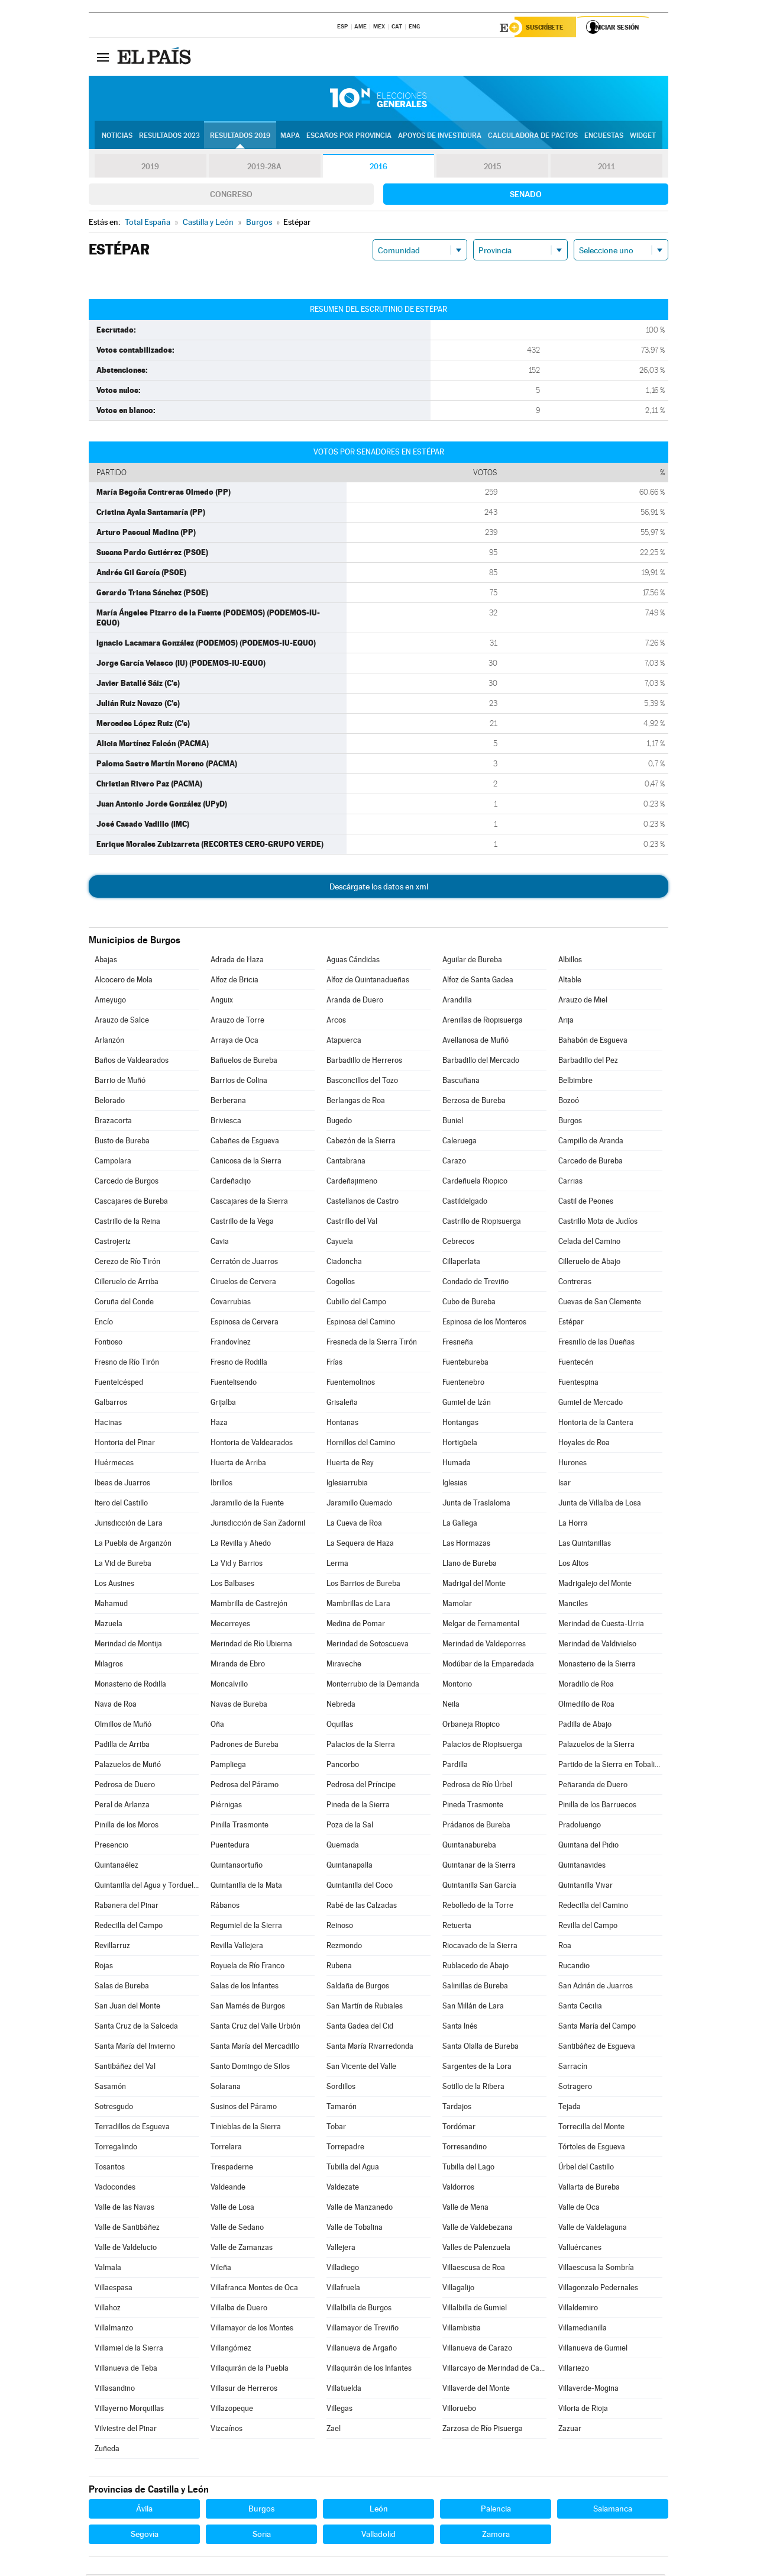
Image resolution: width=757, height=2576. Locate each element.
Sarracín (572, 2068)
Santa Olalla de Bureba (480, 2047)
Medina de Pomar (355, 1625)
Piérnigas (226, 1806)
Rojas (104, 1967)
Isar (564, 1484)
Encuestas (603, 137)
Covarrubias (231, 1303)
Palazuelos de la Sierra (596, 1746)
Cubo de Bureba (469, 1303)
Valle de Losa (232, 2208)
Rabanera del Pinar (126, 1907)
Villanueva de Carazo (477, 2349)
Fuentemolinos (350, 1383)
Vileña (221, 2269)
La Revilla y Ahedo (241, 1544)
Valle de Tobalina (354, 2228)
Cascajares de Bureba (131, 1202)
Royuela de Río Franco (247, 1967)
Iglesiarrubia (347, 1484)
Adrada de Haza (237, 961)
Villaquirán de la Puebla (250, 2369)
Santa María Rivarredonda (369, 2047)
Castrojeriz (113, 1243)
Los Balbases (232, 1585)
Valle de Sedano (237, 2228)
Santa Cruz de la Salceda (136, 2027)
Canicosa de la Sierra (246, 1162)
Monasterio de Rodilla (130, 1685)
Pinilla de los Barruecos (597, 1806)
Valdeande (228, 2188)
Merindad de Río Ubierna (251, 1645)
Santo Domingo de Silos (250, 2068)
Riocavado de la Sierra (479, 1947)
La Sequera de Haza (360, 1544)
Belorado (110, 1102)
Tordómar (458, 2128)
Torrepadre (345, 2148)
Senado (526, 196)
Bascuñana (461, 1082)
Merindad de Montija (128, 1645)
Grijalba (223, 1404)
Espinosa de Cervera (245, 1323)
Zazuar (569, 2430)
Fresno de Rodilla (239, 1363)
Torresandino (464, 2148)
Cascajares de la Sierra (249, 1202)
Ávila (144, 2510)
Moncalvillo (229, 1685)
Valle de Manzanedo (359, 2208)
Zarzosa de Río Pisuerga (482, 2430)
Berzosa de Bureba (474, 1102)
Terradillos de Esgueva (132, 2128)
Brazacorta (113, 1122)
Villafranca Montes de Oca (254, 2289)
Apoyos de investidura (439, 137)
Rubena (339, 1967)
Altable (569, 981)
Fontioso (108, 1343)
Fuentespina (578, 1383)
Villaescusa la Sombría (596, 2269)
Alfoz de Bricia (234, 981)
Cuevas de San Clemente (599, 1303)
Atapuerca (343, 1041)
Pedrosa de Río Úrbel (477, 1786)
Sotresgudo (114, 2108)
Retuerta (456, 1927)
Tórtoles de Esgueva (591, 2148)
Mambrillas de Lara (358, 1605)
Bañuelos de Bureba (244, 1062)
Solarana (226, 2088)
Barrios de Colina (239, 1082)
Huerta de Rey (350, 1464)
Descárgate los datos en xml (378, 888)
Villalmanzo (114, 2329)
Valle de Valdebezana (477, 2228)
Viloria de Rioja (583, 2410)
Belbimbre (575, 1082)
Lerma (337, 1565)
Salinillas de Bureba (475, 1987)
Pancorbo (342, 1766)
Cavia (220, 1243)
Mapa (290, 137)
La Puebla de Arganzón (133, 1544)
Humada (456, 1464)
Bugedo (339, 1122)
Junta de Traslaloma (476, 1504)
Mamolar (457, 1605)
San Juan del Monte (127, 2007)
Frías (334, 1363)
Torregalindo (116, 2148)
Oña (217, 1725)
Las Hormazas (466, 1544)
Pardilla (455, 1766)
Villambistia (461, 2329)
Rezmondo (344, 1947)
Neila (451, 1705)
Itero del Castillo (121, 1504)
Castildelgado (464, 1202)
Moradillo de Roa (586, 1685)
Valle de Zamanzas (242, 2249)
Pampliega (228, 1766)
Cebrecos (458, 1243)
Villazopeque (232, 2410)
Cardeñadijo (231, 1182)
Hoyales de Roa (584, 1444)
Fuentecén (575, 1363)
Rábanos (225, 1907)
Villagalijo (458, 2289)
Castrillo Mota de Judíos (598, 1222)
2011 (606, 168)
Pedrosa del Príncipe (361, 1786)
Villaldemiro (578, 2309)
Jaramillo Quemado (359, 1504)
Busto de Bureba (122, 1142)
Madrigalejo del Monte (595, 1585)
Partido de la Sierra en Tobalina (610, 1766)
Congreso (231, 196)
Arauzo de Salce (122, 1021)
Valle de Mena (465, 2208)
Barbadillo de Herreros (364, 1062)
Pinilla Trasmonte (239, 1826)
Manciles (573, 1605)
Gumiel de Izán (466, 1404)
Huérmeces (114, 1464)
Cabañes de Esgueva (245, 1142)
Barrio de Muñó (120, 1082)
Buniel (452, 1122)
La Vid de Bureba (123, 1565)
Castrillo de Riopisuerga (481, 1222)
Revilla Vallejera (237, 1947)
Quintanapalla (349, 1866)
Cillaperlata (461, 1263)
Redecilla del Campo (129, 1927)
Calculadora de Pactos (533, 137)
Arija (566, 1021)
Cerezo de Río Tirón (127, 1263)
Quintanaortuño (237, 1866)
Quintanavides (582, 1866)
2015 (492, 168)
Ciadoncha (344, 1263)
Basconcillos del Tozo (362, 1082)
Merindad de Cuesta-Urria (601, 1625)
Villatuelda (343, 2389)
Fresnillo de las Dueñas (596, 1343)
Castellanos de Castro (362, 1202)
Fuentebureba (465, 1363)
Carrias (570, 1182)
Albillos (570, 961)
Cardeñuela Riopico (474, 1182)
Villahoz (108, 2309)
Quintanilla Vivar (585, 1886)
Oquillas (339, 1725)
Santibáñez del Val (125, 2068)
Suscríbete (548, 28)
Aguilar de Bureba (472, 961)
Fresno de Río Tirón (127, 1363)
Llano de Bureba (469, 1565)
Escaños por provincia (349, 137)
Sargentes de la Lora (477, 2068)
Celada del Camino (589, 1243)
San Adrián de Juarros (595, 1987)
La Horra (573, 1524)
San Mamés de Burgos (248, 2007)
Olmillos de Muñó (123, 1725)
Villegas (339, 2410)
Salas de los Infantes (245, 1987)
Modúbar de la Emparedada (488, 1665)
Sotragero (575, 2088)
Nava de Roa (116, 1705)
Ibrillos (221, 1484)
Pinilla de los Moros (126, 1826)
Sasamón (110, 2088)
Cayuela (339, 1243)
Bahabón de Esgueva (592, 1041)
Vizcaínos (226, 2430)
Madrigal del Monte (474, 1585)
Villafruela (343, 2289)
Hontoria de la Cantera (595, 1424)
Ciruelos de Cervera (243, 1283)
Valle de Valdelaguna (592, 2228)
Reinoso (339, 1927)
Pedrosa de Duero (125, 1786)
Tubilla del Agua (352, 2168)
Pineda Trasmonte (472, 1806)
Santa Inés (459, 2027)
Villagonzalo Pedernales (598, 2289)
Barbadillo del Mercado (480, 1062)
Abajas (106, 961)
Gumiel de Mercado (590, 1404)
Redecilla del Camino (593, 1907)
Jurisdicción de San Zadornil (258, 1524)
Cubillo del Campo (356, 1303)
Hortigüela (459, 1444)
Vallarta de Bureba (589, 2188)
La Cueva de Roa (354, 1524)
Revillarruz (112, 1947)
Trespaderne (232, 2168)
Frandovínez (231, 1343)
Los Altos (573, 1565)
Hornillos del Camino (360, 1444)
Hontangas (460, 1424)
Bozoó (568, 1102)
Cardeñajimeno (351, 1182)
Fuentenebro (463, 1383)
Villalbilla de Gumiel (474, 2309)
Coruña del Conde (124, 1303)
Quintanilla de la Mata (246, 1886)
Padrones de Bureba (245, 1746)
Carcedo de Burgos (126, 1182)
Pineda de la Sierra (358, 1806)
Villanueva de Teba (126, 2369)
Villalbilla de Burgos (359, 2309)
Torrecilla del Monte (591, 2128)
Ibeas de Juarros (122, 1484)
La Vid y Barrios (237, 1565)
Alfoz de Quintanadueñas (367, 981)
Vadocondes (115, 2188)
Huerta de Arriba (238, 1464)
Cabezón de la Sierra (361, 1142)
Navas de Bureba (239, 1705)
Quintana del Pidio (588, 1846)
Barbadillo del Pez (588, 1062)
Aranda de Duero (354, 1001)
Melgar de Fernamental (480, 1625)
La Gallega (459, 1524)
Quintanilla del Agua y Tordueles (147, 1886)
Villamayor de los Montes (252, 2329)
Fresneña (457, 1343)
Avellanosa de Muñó (475, 1041)
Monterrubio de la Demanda (372, 1685)
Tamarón (341, 2108)
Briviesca (226, 1122)
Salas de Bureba (122, 1987)
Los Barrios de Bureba (363, 1585)
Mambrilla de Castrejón (249, 1605)
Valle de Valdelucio (126, 2249)
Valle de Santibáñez (127, 2228)
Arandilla (457, 1001)
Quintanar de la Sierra (479, 1866)
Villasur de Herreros (244, 2389)
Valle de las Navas (124, 2208)
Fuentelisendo (234, 1383)
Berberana (228, 1102)
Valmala (108, 2269)
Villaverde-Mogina (588, 2389)
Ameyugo (110, 1001)
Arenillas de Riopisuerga (482, 1021)
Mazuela (108, 1625)
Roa (564, 1947)
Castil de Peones (585, 1202)
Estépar (571, 1323)
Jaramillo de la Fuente (247, 1504)
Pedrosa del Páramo (245, 1786)
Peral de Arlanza (122, 1806)
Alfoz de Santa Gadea (477, 981)
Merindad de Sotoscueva (367, 1645)
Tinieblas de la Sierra (246, 2128)
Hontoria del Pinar (125, 1444)
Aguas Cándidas (353, 961)
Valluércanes (579, 2249)
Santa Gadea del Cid (359, 2027)
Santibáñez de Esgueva (596, 2047)
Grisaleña (342, 1404)
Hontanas (342, 1424)
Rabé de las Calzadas (361, 1907)
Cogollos (340, 1283)
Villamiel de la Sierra (129, 2349)
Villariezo (573, 2369)
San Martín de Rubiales (364, 2007)
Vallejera (340, 2249)
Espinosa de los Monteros (484, 1323)
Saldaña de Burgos (357, 1987)
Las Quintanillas (584, 1544)
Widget (643, 137)
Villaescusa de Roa (473, 2269)
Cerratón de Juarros (244, 1263)
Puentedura (230, 1846)
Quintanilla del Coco (359, 1886)
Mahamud (111, 1605)
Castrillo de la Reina (127, 1222)
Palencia (496, 2510)
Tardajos (456, 2108)
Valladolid (378, 2535)
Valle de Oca (579, 2208)
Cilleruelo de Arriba (126, 1283)
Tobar (336, 2128)
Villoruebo (459, 2410)
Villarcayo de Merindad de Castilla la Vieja (494, 2369)
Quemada (342, 1846)
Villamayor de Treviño (362, 2329)
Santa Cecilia (580, 2007)
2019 (150, 168)
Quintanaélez (116, 1866)
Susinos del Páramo (244, 2108)
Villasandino (115, 2389)
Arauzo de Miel (582, 1001)
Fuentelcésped (119, 1383)
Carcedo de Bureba (590, 1162)
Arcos (336, 1021)
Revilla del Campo (587, 1927)
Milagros (109, 1665)
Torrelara (226, 2148)
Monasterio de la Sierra (597, 1665)
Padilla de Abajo (585, 1725)
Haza (219, 1424)
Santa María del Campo (597, 2027)
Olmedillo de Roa (586, 1705)
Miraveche (343, 1665)
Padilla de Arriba (122, 1746)
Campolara (113, 1162)
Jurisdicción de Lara (129, 1524)
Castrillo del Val (351, 1222)
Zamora (496, 2535)
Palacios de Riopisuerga (482, 1746)
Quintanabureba (469, 1846)
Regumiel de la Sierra (246, 1927)
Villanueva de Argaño (361, 2349)
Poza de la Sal (349, 1826)
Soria (262, 2535)
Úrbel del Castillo (586, 2168)
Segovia (144, 2535)
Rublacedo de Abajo (475, 1967)
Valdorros (458, 2188)
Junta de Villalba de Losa (599, 1504)
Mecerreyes (230, 1625)
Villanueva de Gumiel (592, 2349)
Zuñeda (107, 2450)
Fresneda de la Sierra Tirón (371, 1343)
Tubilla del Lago (468, 2168)
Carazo (454, 1162)
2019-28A (265, 168)
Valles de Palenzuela (476, 2249)
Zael (333, 2430)
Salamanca (612, 2510)
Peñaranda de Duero (592, 1786)
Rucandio (574, 1967)
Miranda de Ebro (238, 1665)
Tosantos (110, 2168)
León (379, 2510)
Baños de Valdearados (132, 1062)
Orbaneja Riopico (471, 1725)
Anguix (222, 1001)
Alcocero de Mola (124, 981)
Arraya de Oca (234, 1041)
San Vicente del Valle (361, 2068)
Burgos (570, 1122)
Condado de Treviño (475, 1283)
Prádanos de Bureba (476, 1826)
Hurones (572, 1464)
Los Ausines (114, 1585)
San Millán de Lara (473, 2007)
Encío (104, 1323)
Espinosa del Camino (360, 1323)
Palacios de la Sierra (360, 1746)
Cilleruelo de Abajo (589, 1263)
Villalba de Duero (239, 2309)
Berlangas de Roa (355, 1102)
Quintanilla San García (479, 1886)
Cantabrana (345, 1162)
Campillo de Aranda (590, 1142)
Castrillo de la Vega (242, 1222)
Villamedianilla (582, 2329)
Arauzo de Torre (237, 1021)
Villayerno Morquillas (129, 2410)
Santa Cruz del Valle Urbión (255, 2027)
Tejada (569, 2108)
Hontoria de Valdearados (252, 1444)
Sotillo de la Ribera (473, 2088)
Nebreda (340, 1705)
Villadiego (342, 2269)
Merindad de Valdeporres (484, 1645)
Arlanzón (109, 1041)
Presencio (111, 1846)
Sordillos (340, 2088)
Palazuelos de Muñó (128, 1766)
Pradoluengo (579, 1826)
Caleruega (459, 1142)
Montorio (457, 1685)
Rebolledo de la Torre (477, 1907)
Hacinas (108, 1424)
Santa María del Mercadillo (255, 2047)
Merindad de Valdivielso (597, 1645)
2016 (378, 168)
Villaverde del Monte (476, 2389)
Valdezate (342, 2188)
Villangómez (231, 2349)
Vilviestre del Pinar (126, 2430)
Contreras (574, 1283)
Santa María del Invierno (135, 2047)
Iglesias (454, 1484)
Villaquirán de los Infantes (369, 2369)
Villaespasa (113, 2289)
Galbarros (111, 1404)
